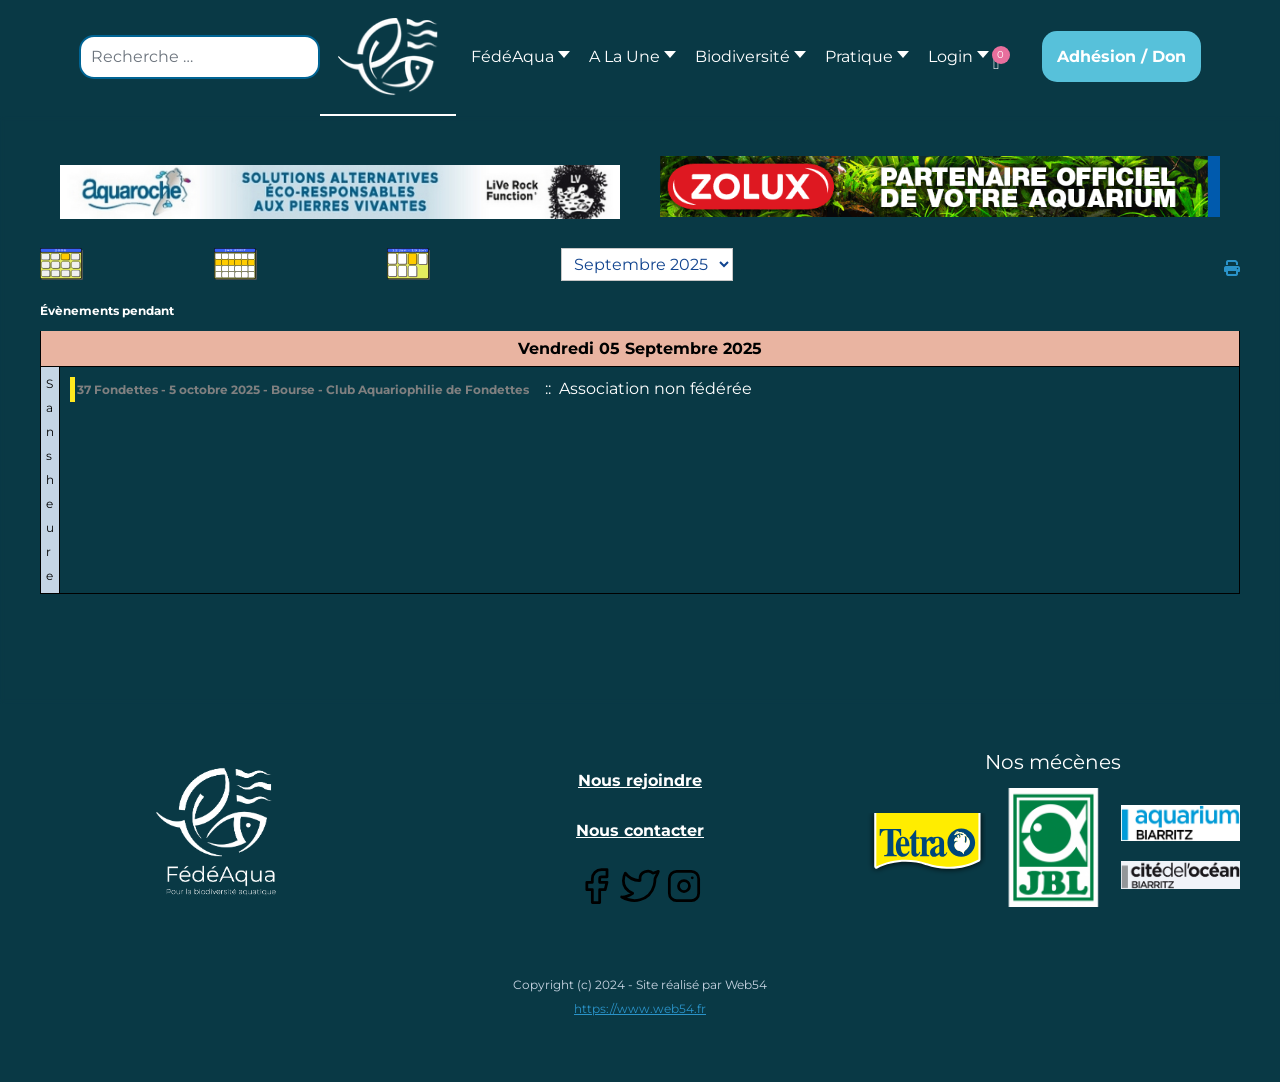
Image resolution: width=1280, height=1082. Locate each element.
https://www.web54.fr (640, 1008)
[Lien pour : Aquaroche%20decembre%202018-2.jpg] (340, 192)
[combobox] (199, 57)
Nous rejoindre (640, 780)
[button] (627, 56)
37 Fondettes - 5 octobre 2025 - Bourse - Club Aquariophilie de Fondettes (303, 389)
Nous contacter (640, 830)
